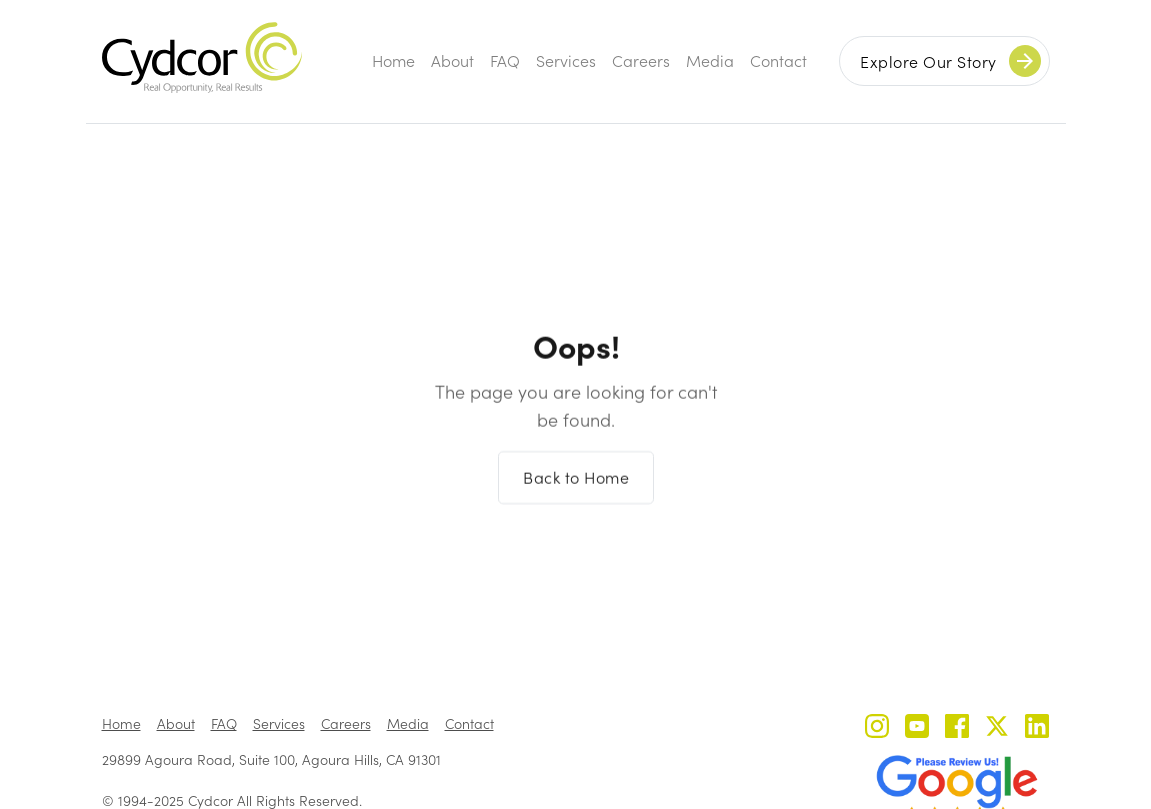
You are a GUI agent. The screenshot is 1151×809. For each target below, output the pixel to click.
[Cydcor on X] (997, 728)
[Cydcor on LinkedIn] (1037, 728)
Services (566, 60)
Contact (778, 60)
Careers (641, 60)
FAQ (505, 60)
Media (710, 60)
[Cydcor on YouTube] (917, 728)
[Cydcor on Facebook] (957, 728)
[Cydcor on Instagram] (877, 728)
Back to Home (576, 486)
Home (393, 60)
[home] (202, 57)
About (452, 60)
